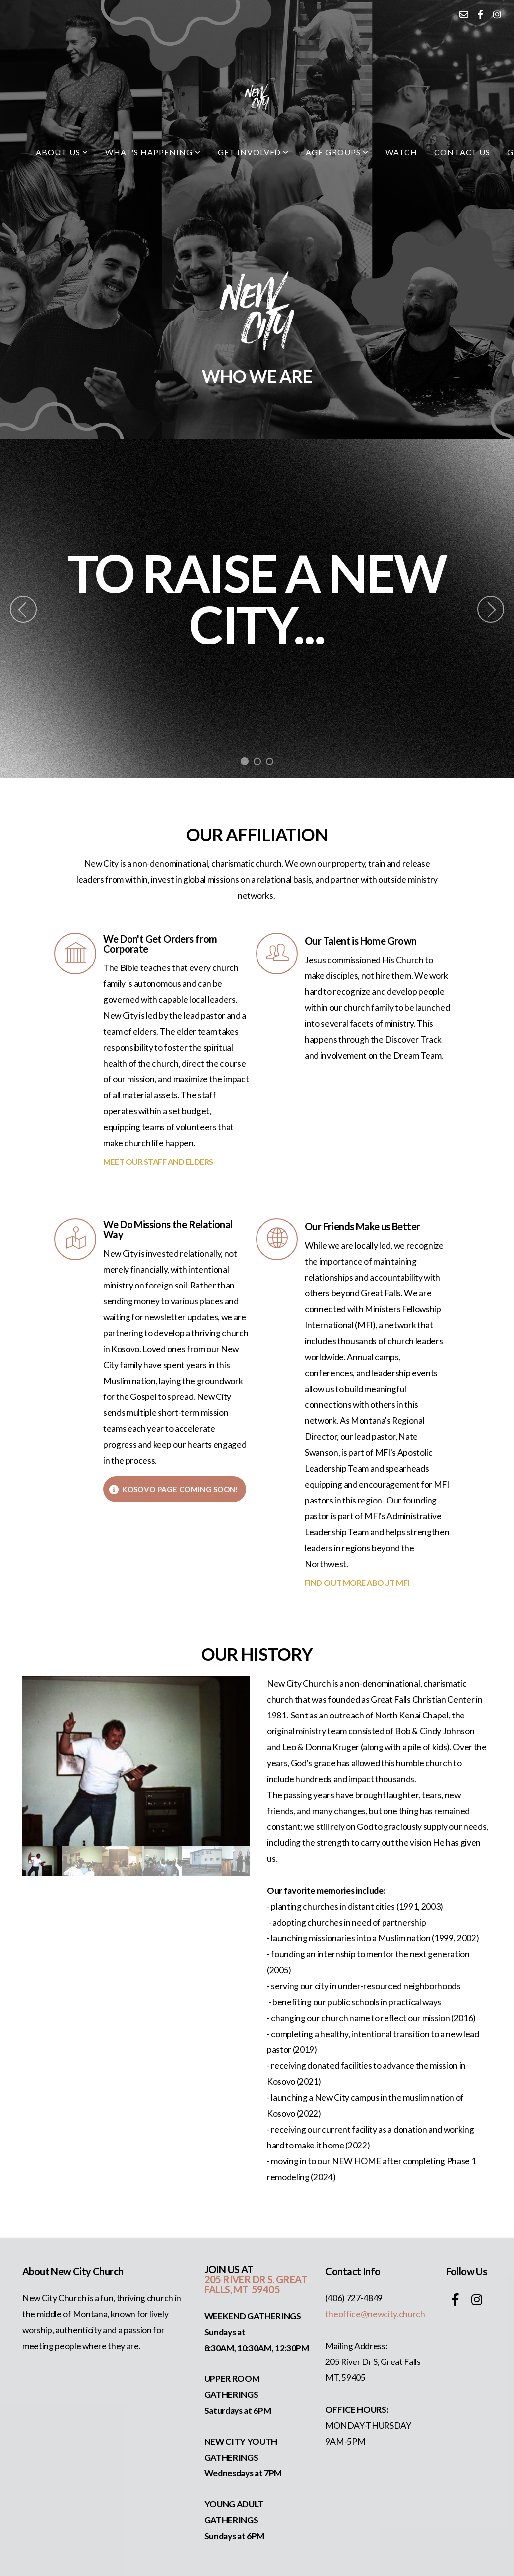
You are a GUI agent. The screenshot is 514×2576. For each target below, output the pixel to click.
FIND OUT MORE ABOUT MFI (357, 1582)
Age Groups (337, 152)
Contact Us (462, 152)
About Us (62, 152)
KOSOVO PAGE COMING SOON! (173, 1489)
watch (401, 152)
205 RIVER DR (235, 2279)
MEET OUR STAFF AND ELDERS (158, 1161)
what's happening (153, 152)
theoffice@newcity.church (375, 2314)
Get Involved (253, 152)
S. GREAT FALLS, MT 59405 (255, 2284)
